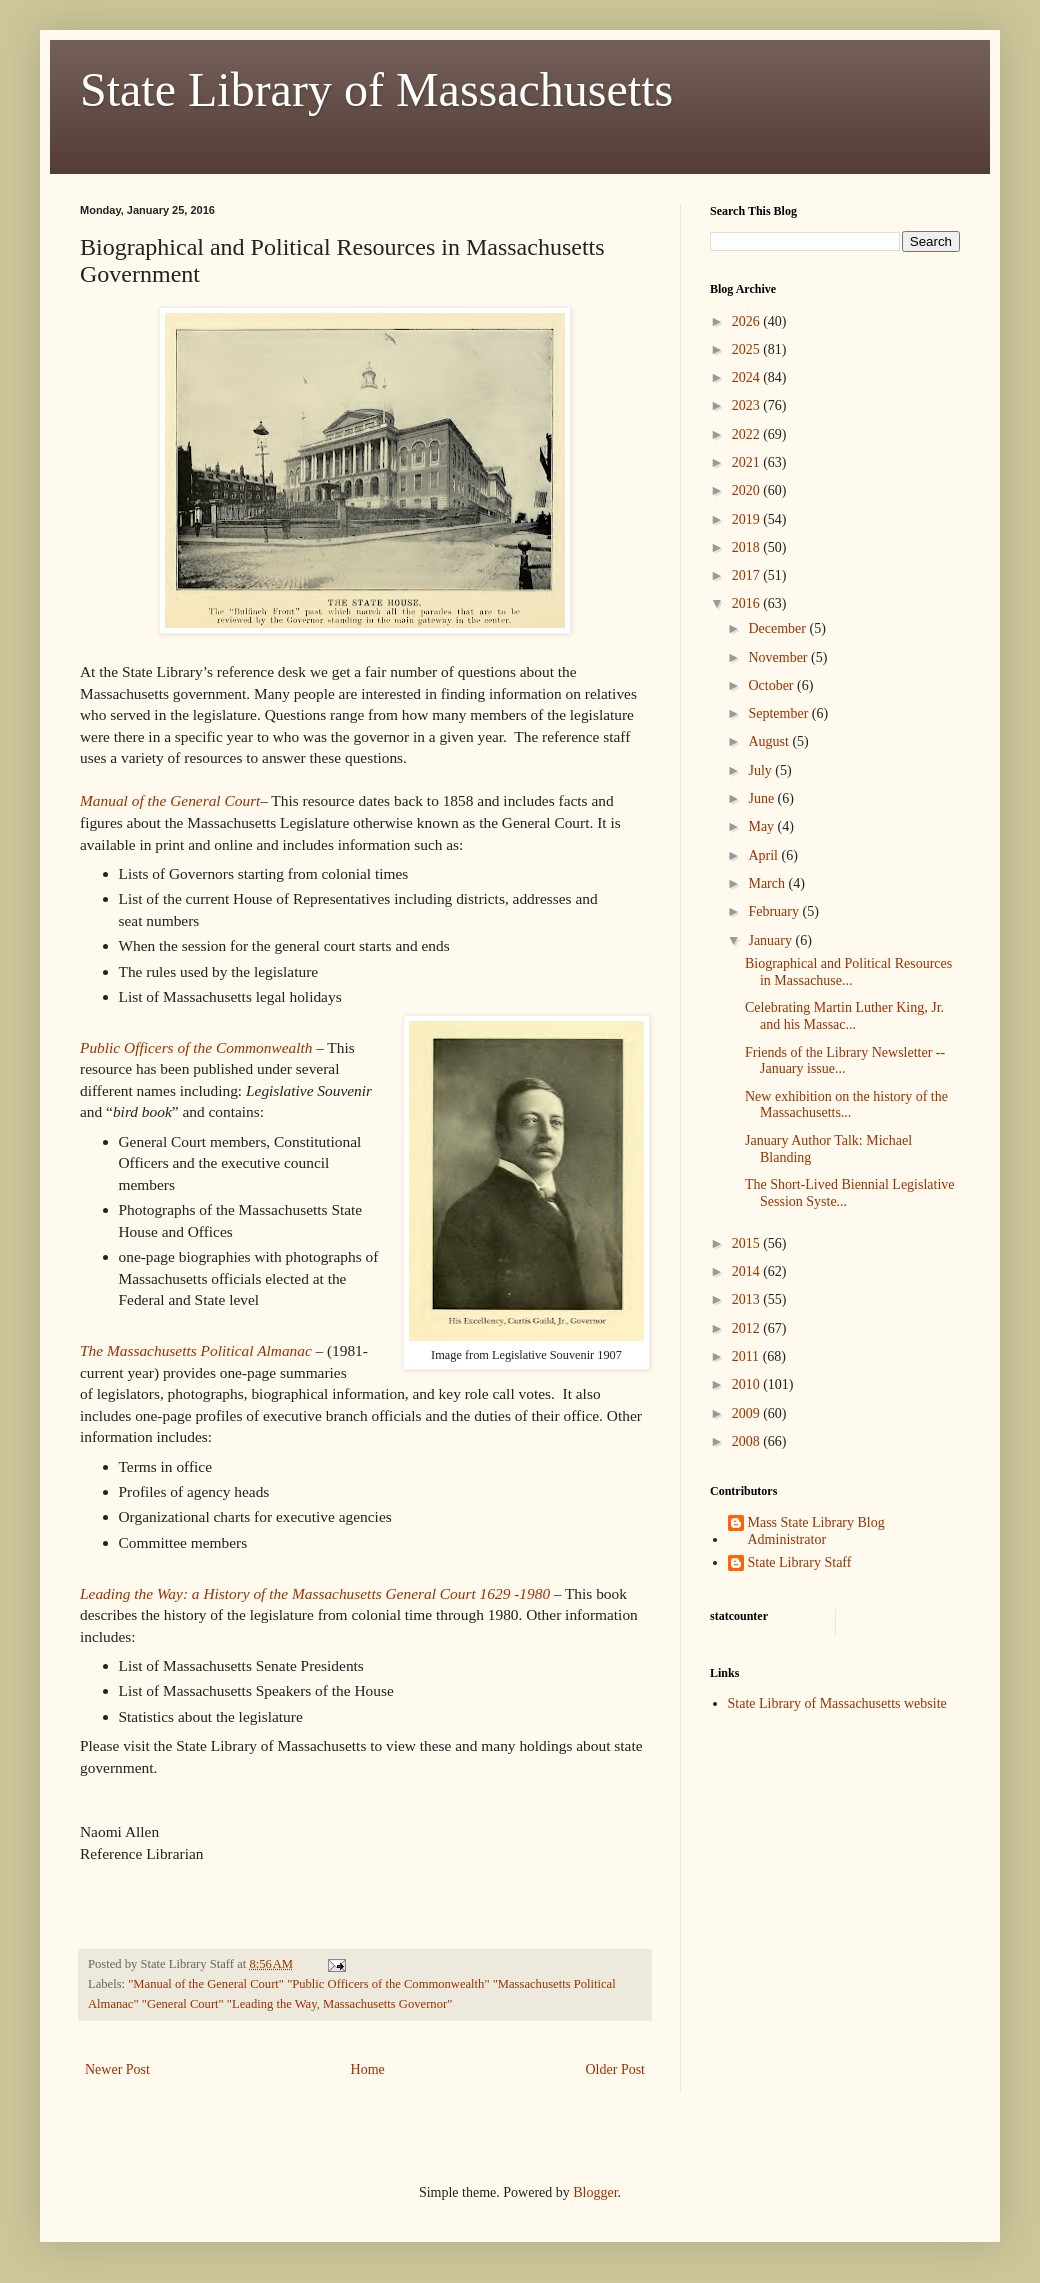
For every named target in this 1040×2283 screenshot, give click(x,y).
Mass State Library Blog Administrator (816, 1531)
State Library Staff (800, 1562)
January (771, 940)
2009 (748, 1413)
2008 (748, 1441)
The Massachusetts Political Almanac (196, 1350)
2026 (748, 321)
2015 (748, 1243)
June (762, 798)
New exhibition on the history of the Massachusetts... (846, 1105)
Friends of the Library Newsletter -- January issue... (845, 1061)
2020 (748, 490)
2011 (747, 1356)
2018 (748, 547)
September (779, 713)
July (761, 770)
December (778, 628)
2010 (748, 1384)
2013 (748, 1299)
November (779, 657)
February (775, 911)
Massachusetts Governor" (387, 2004)
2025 (748, 349)
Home (368, 2069)
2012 (748, 1328)
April (764, 855)
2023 (748, 405)
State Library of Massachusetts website (837, 1703)
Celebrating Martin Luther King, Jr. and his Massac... (844, 1016)
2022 (748, 434)
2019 (748, 519)
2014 (748, 1271)
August (770, 741)
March (768, 883)
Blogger (595, 2192)
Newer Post (117, 2069)
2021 (748, 462)
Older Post (616, 2069)
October (772, 685)
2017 (748, 575)
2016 (748, 603)
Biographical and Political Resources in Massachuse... (848, 972)
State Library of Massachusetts (376, 89)
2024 (748, 377)
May (762, 826)
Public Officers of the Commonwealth (196, 1047)
